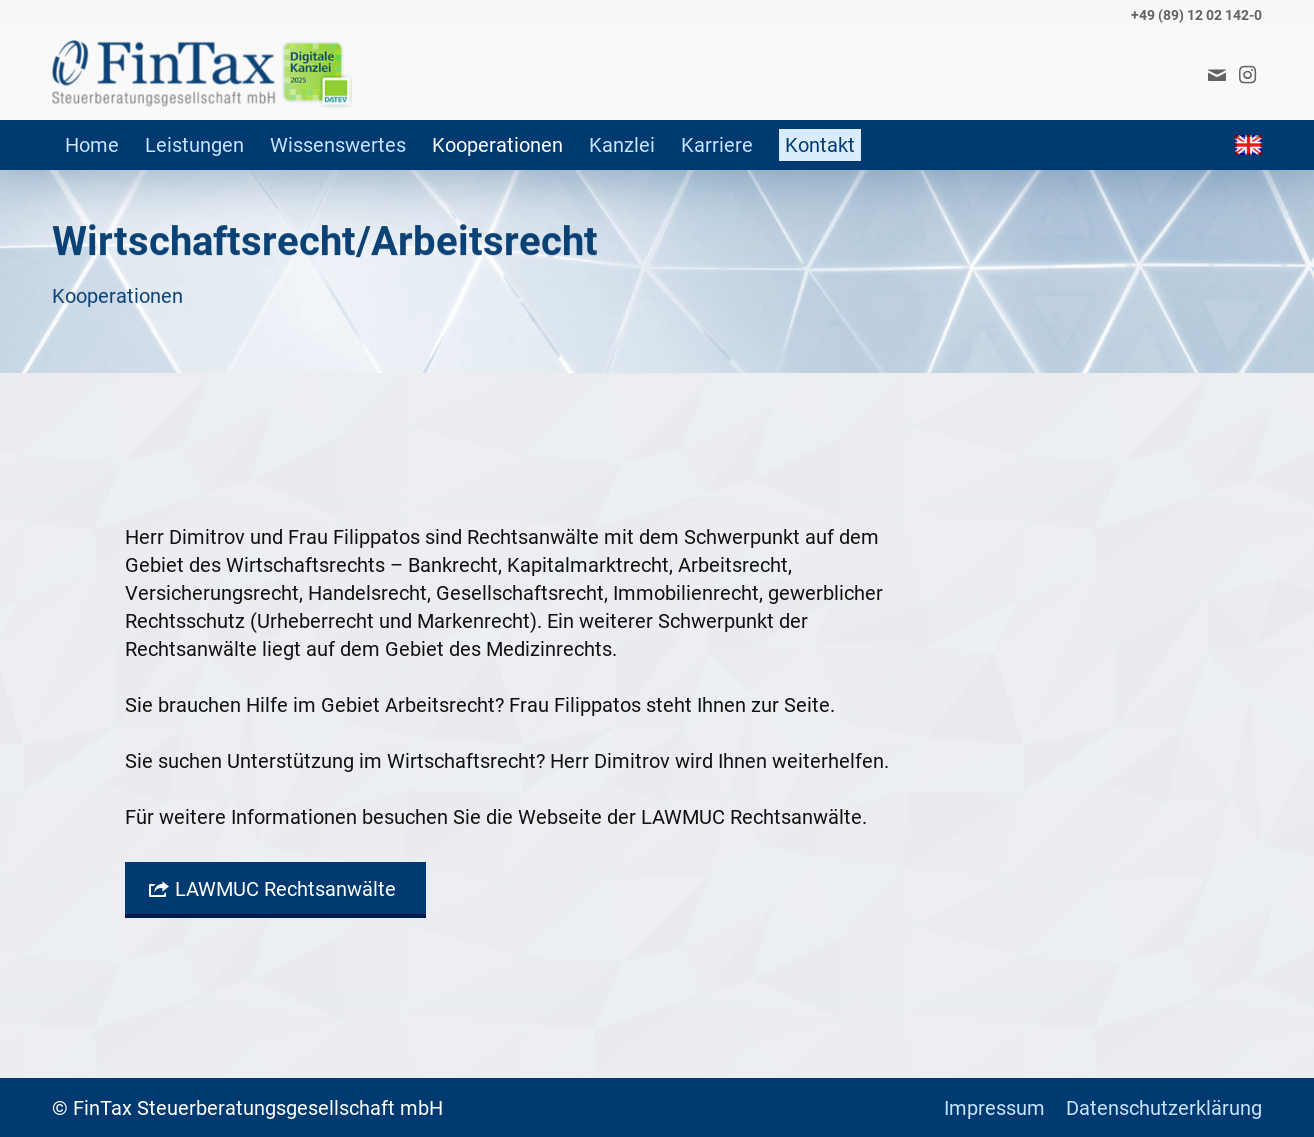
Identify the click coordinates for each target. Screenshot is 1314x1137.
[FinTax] (202, 75)
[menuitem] (92, 145)
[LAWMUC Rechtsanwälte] (275, 890)
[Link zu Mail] (1217, 75)
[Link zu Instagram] (1247, 75)
